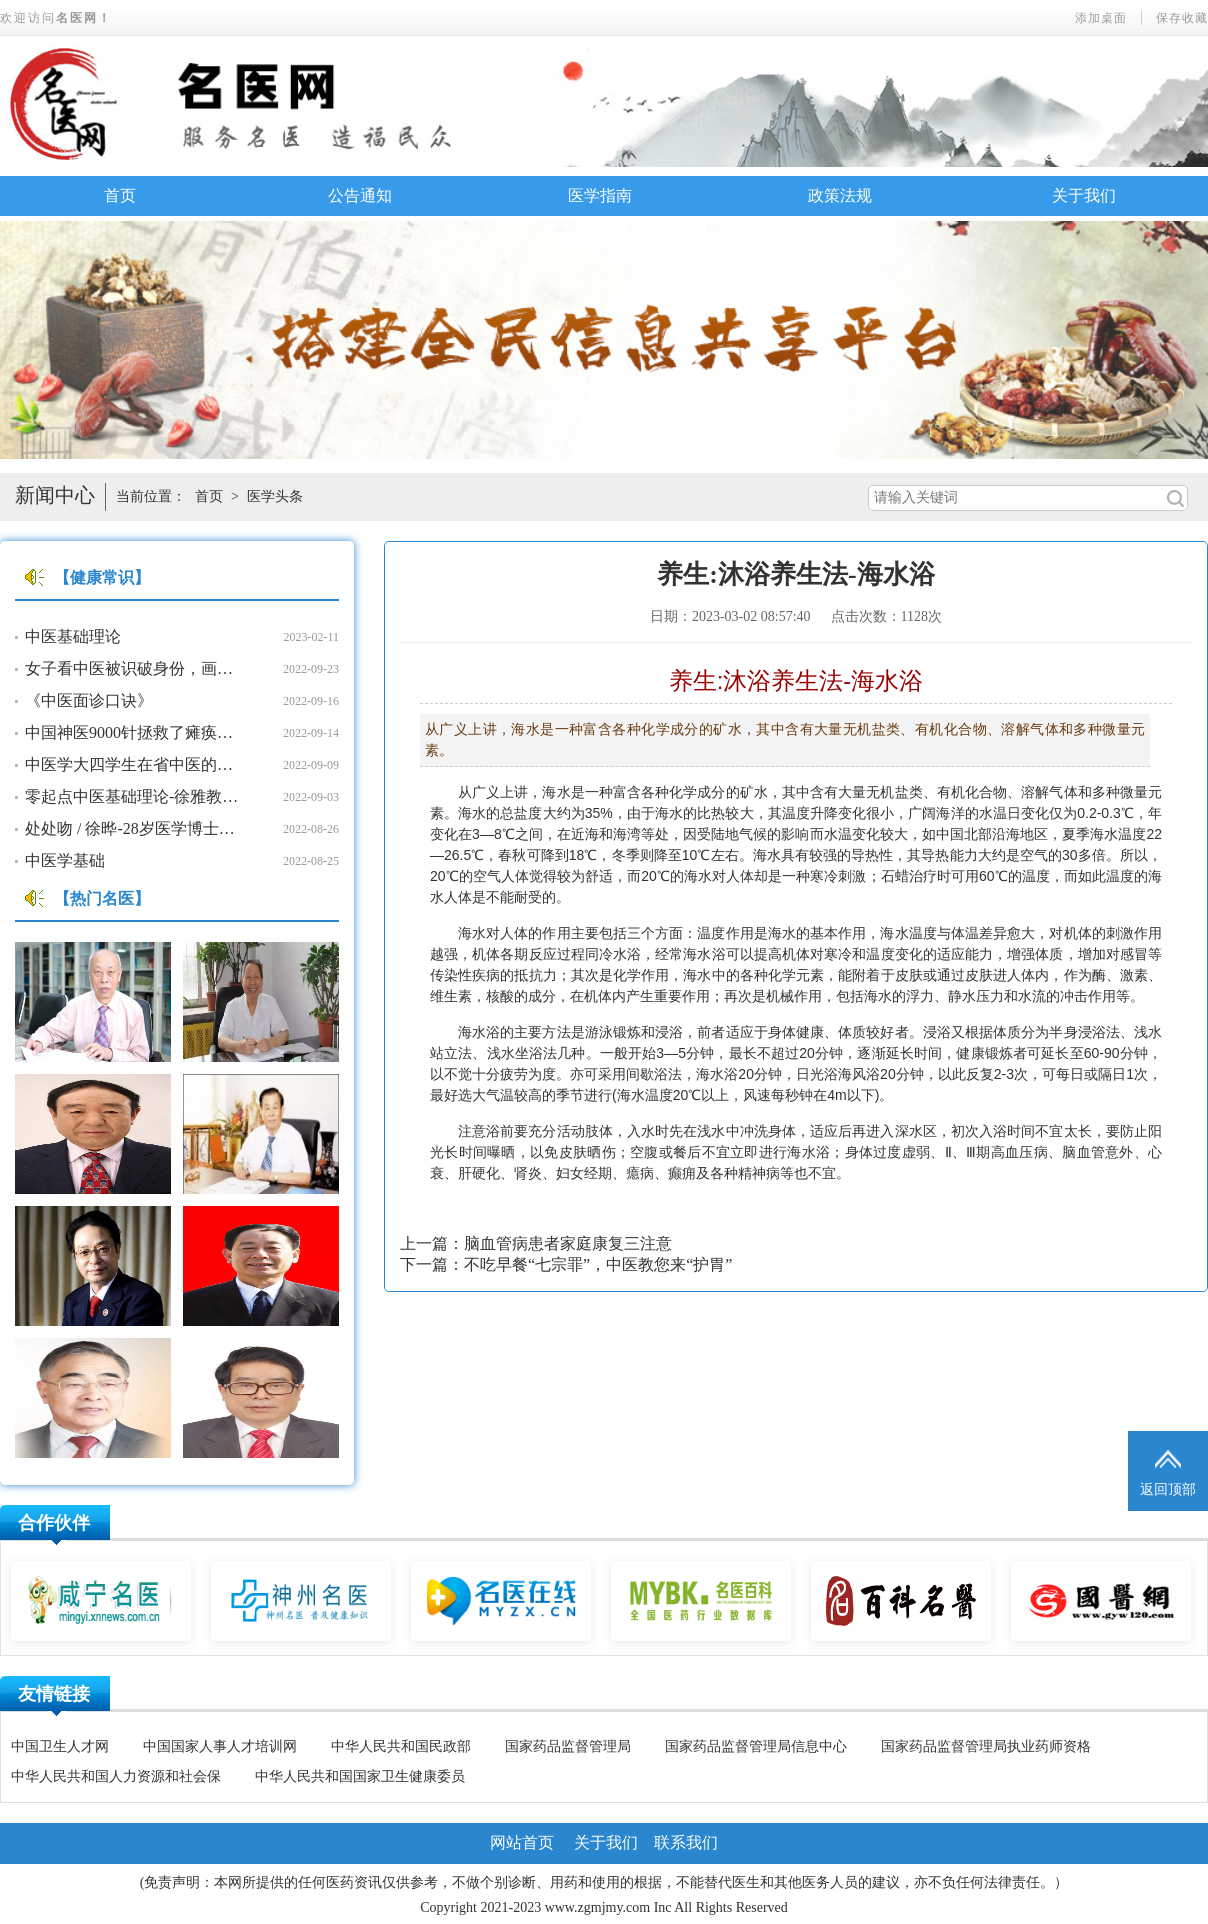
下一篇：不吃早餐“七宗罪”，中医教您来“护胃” (566, 1264)
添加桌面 (1101, 18)
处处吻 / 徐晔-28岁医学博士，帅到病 (135, 828)
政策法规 (840, 195)
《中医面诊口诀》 (89, 700)
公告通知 (360, 195)
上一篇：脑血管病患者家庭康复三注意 (536, 1243)
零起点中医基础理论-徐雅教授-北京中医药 (135, 796)
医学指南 (600, 195)
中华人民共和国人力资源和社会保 (116, 1776)
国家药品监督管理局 (568, 1746)
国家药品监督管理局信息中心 (756, 1746)
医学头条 (275, 496)
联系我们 (686, 1842)
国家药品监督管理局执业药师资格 (986, 1746)
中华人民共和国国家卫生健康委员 (360, 1776)
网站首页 (522, 1842)
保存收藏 (1182, 18)
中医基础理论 (73, 636)
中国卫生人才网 (60, 1746)
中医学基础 (65, 860)
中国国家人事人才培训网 (220, 1746)
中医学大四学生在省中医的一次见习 (135, 764)
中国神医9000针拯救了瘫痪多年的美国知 (135, 732)
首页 (120, 195)
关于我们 (1084, 195)
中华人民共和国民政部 (401, 1746)
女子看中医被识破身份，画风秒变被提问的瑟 (135, 668)
